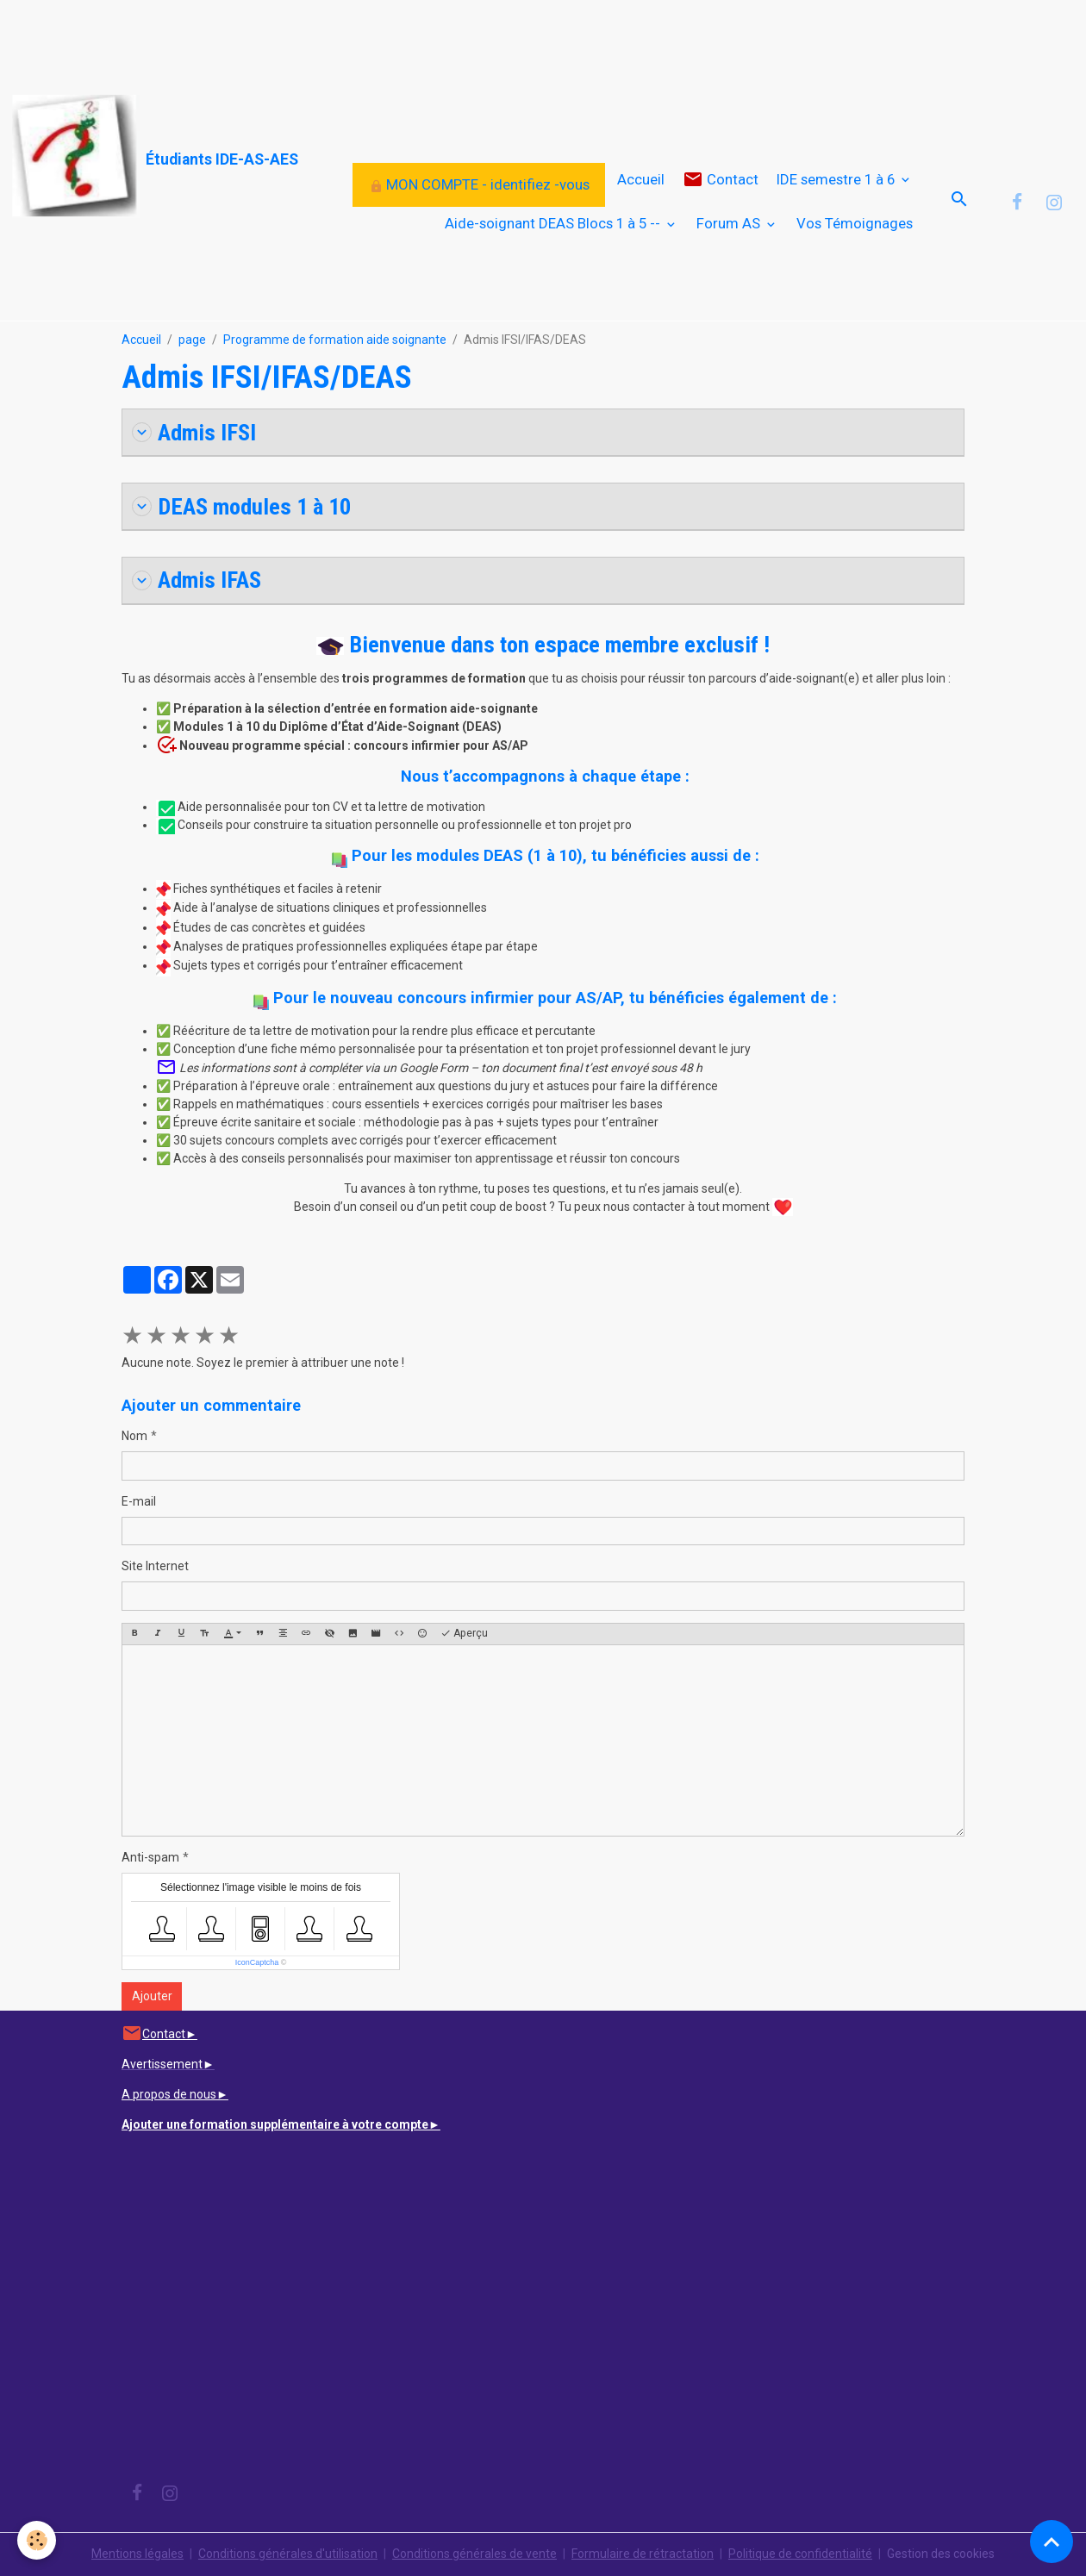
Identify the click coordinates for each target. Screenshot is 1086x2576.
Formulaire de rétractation (642, 2553)
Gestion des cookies (941, 2553)
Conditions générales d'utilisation (288, 2553)
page (192, 339)
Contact (720, 180)
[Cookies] (36, 2540)
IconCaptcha (257, 1962)
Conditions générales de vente (474, 2553)
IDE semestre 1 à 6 (837, 179)
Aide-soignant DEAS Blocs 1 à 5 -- (554, 223)
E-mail (139, 1501)
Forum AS (730, 223)
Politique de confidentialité (800, 2553)
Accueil (641, 179)
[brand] (112, 156)
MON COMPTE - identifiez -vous (479, 184)
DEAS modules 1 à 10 (241, 506)
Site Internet (155, 1566)
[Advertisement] (313, 39)
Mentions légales (137, 2553)
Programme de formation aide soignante (334, 339)
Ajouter (152, 1996)
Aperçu (464, 1633)
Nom (134, 1436)
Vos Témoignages (854, 223)
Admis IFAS (196, 579)
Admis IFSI (194, 432)
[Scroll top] (1051, 2541)
